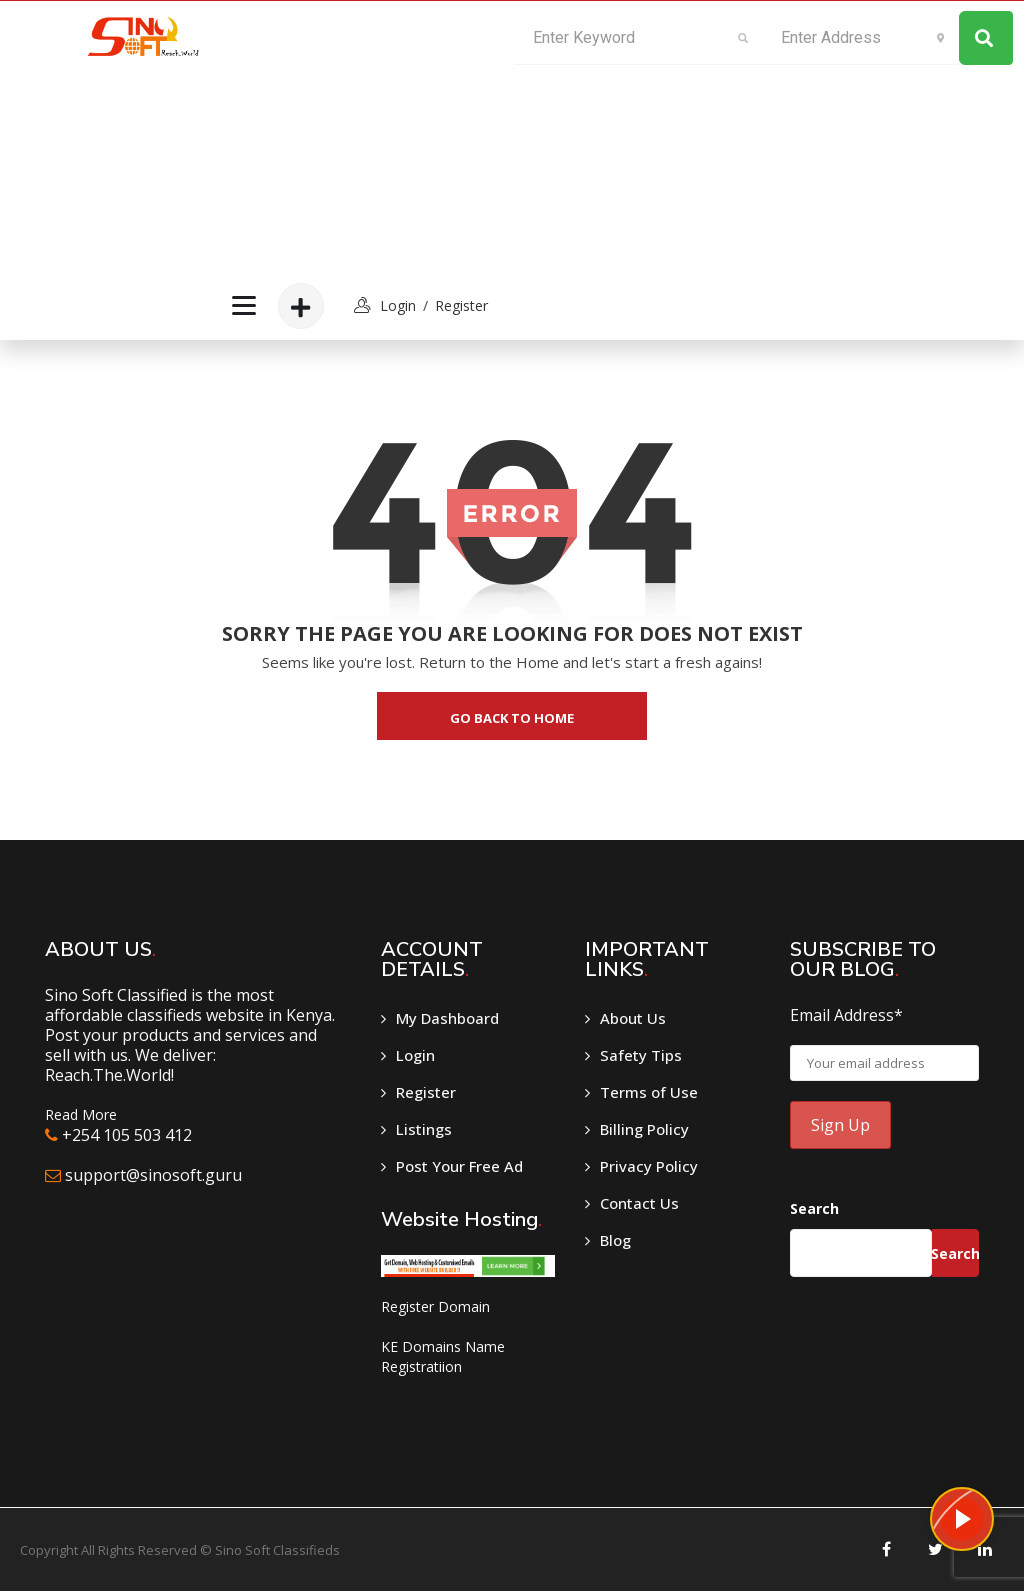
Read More (81, 1114)
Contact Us (639, 1203)
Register (461, 305)
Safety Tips (641, 1055)
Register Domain (435, 1306)
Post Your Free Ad (459, 1166)
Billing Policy (644, 1129)
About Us (633, 1018)
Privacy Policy (649, 1166)
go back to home (512, 718)
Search (814, 1208)
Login (415, 1055)
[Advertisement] (356, 136)
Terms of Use (649, 1092)
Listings (424, 1129)
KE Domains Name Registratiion (443, 1356)
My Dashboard (447, 1018)
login (398, 305)
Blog (615, 1240)
